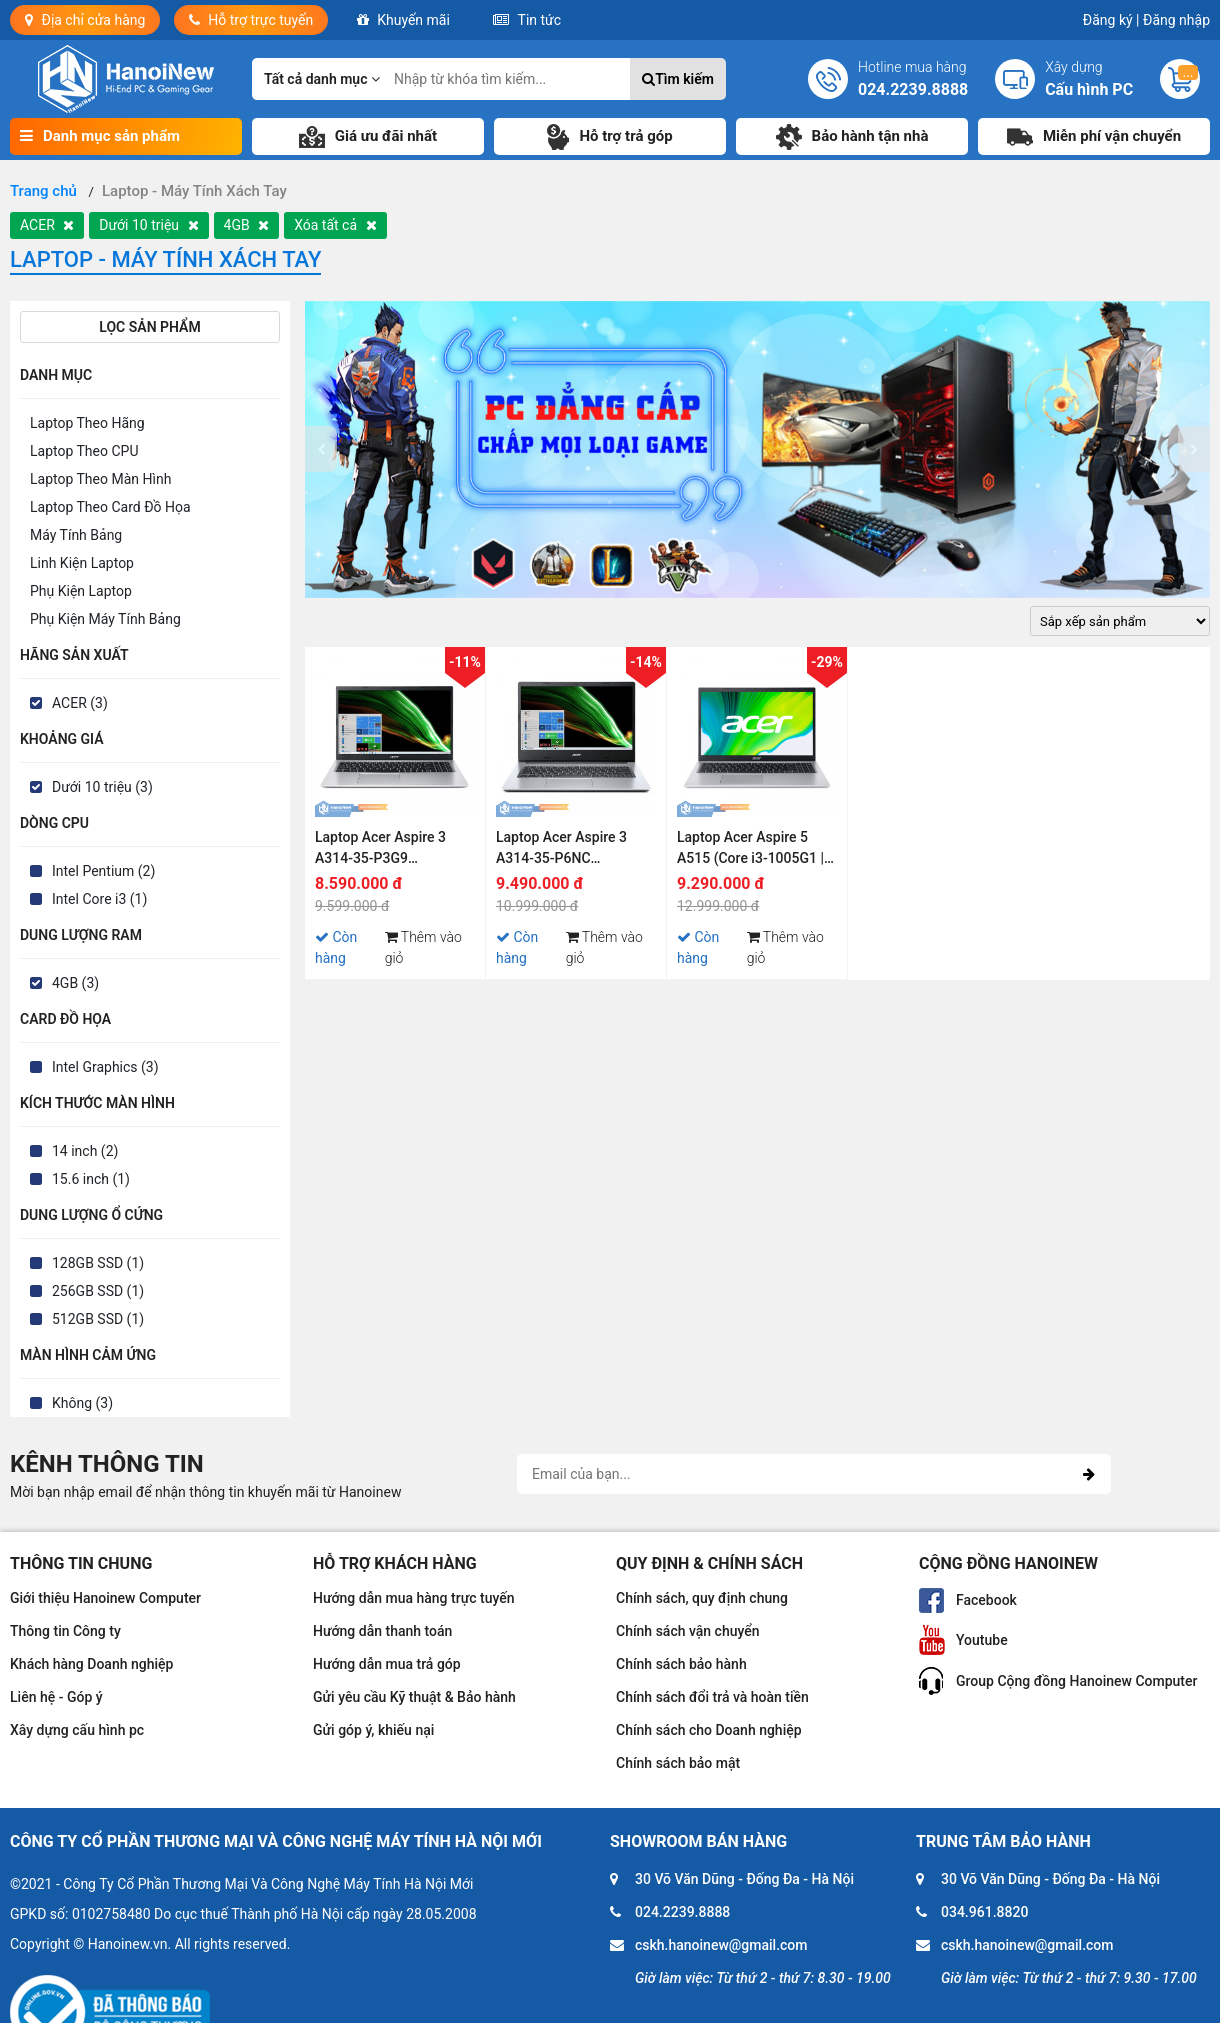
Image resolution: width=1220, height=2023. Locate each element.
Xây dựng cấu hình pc (77, 1730)
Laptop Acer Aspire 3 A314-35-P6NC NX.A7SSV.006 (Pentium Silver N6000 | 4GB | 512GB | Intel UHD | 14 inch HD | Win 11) (572, 850)
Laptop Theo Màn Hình (100, 479)
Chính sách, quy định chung (702, 1598)
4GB (247, 225)
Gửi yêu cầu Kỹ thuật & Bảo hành (414, 1697)
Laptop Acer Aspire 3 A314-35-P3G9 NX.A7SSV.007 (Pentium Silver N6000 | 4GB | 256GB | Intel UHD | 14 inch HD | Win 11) (391, 850)
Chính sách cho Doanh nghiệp (709, 1730)
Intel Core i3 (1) (99, 899)
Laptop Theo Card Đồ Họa (110, 507)
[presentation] (321, 449)
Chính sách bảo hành (681, 1664)
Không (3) (82, 1403)
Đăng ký (1111, 20)
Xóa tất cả (335, 225)
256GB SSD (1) (98, 1291)
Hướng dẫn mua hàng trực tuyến (414, 1598)
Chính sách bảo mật (678, 1763)
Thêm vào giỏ (423, 947)
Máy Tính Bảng (76, 535)
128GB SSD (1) (98, 1263)
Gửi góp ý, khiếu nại (373, 1730)
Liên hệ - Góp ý (56, 1697)
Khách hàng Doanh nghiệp (91, 1664)
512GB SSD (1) (98, 1319)
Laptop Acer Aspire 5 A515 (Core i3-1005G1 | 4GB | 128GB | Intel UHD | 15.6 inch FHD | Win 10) (755, 850)
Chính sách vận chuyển (688, 1631)
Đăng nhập (1176, 20)
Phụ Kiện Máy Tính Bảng (105, 619)
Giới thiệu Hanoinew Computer (105, 1598)
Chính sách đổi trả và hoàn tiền (712, 1697)
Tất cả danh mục (322, 79)
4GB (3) (75, 983)
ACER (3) (80, 703)
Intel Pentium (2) (103, 871)
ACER (47, 225)
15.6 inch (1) (91, 1179)
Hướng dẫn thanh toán (382, 1631)
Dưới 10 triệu (148, 225)
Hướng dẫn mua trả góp (387, 1664)
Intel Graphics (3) (105, 1067)
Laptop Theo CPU (84, 451)
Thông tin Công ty (65, 1631)
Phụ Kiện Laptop (81, 591)
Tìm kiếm (678, 79)
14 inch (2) (85, 1151)
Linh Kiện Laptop (82, 563)
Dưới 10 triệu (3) (102, 787)
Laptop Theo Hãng (87, 423)
